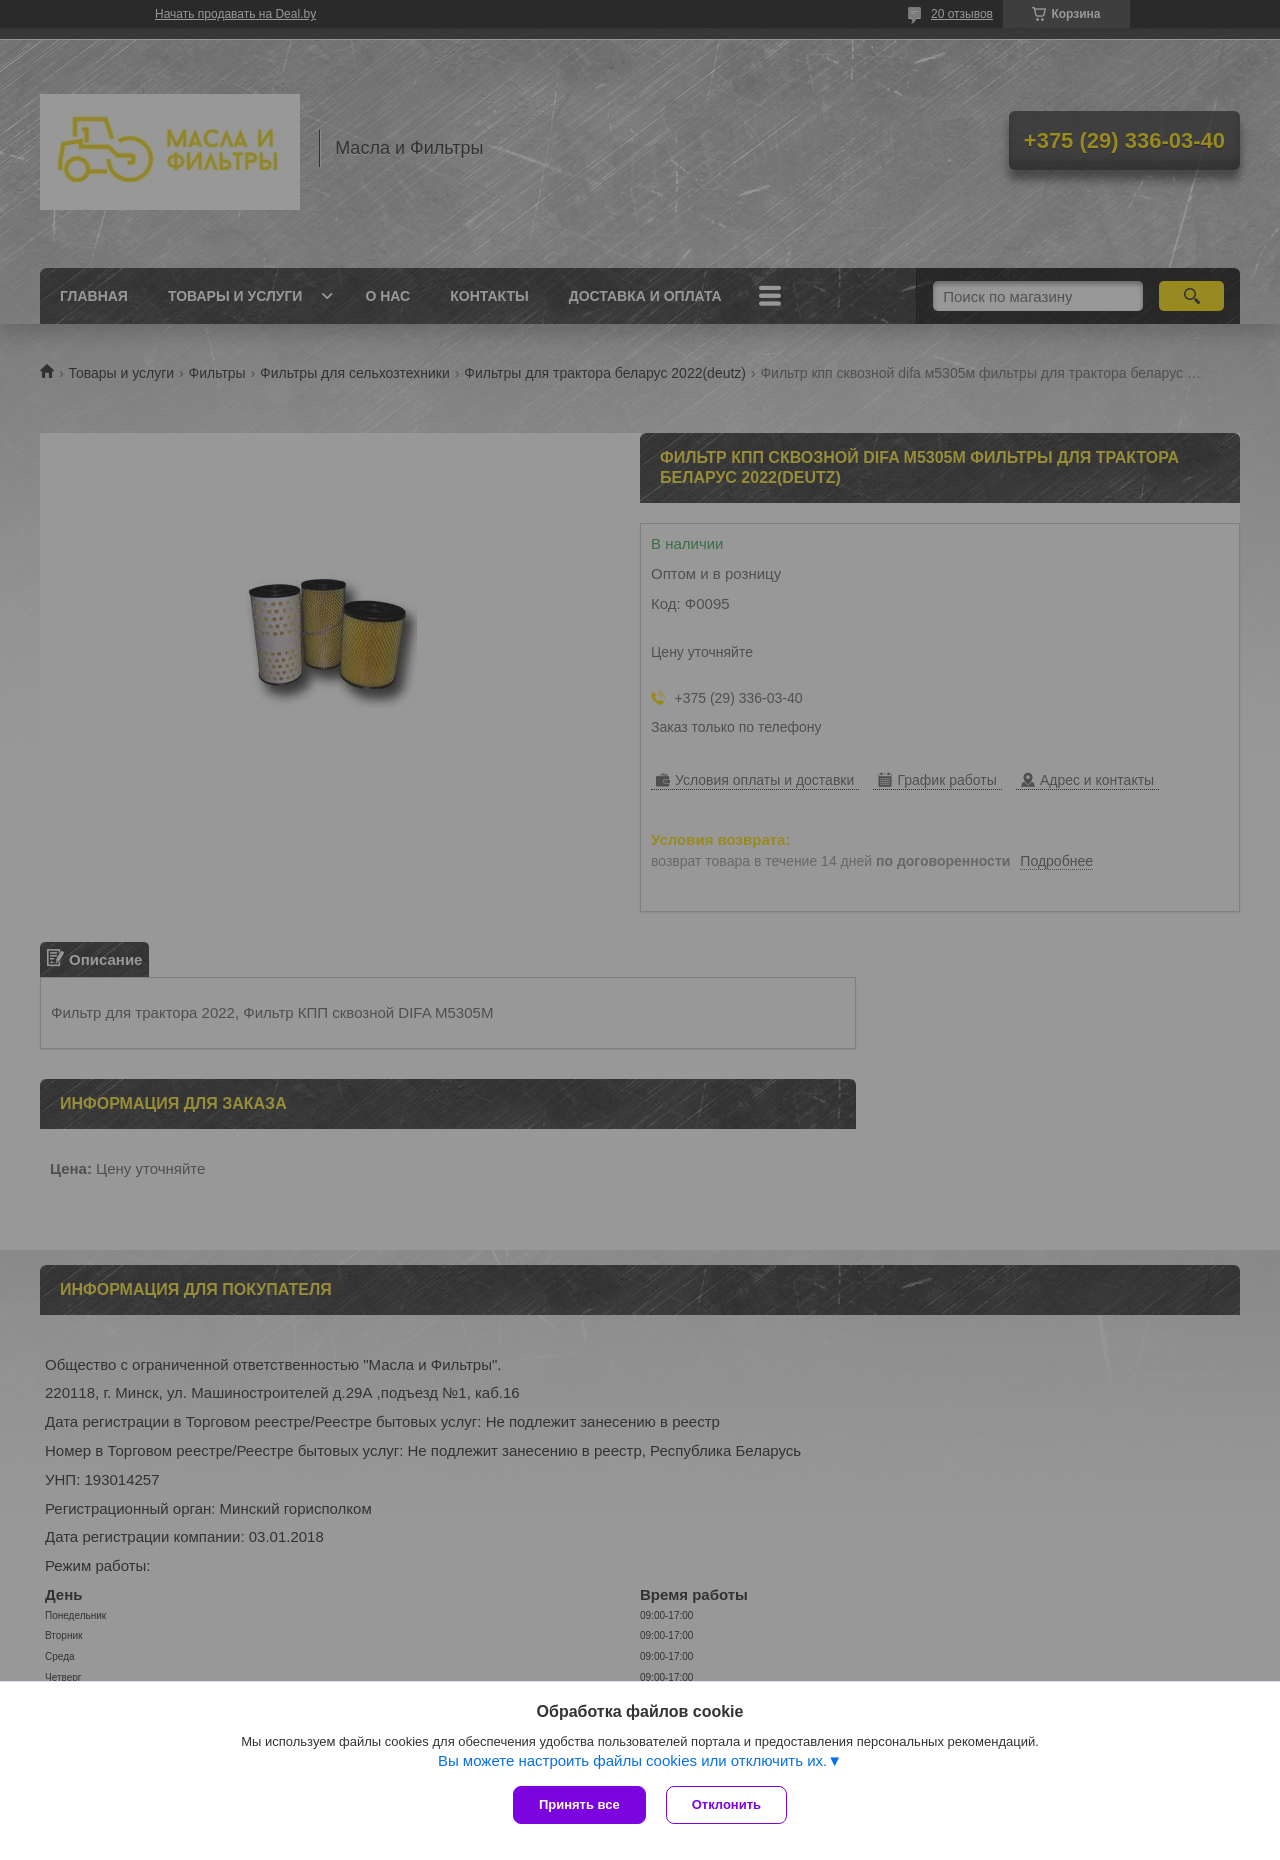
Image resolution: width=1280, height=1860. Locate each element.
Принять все (579, 1804)
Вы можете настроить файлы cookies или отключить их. (632, 1760)
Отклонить (726, 1804)
